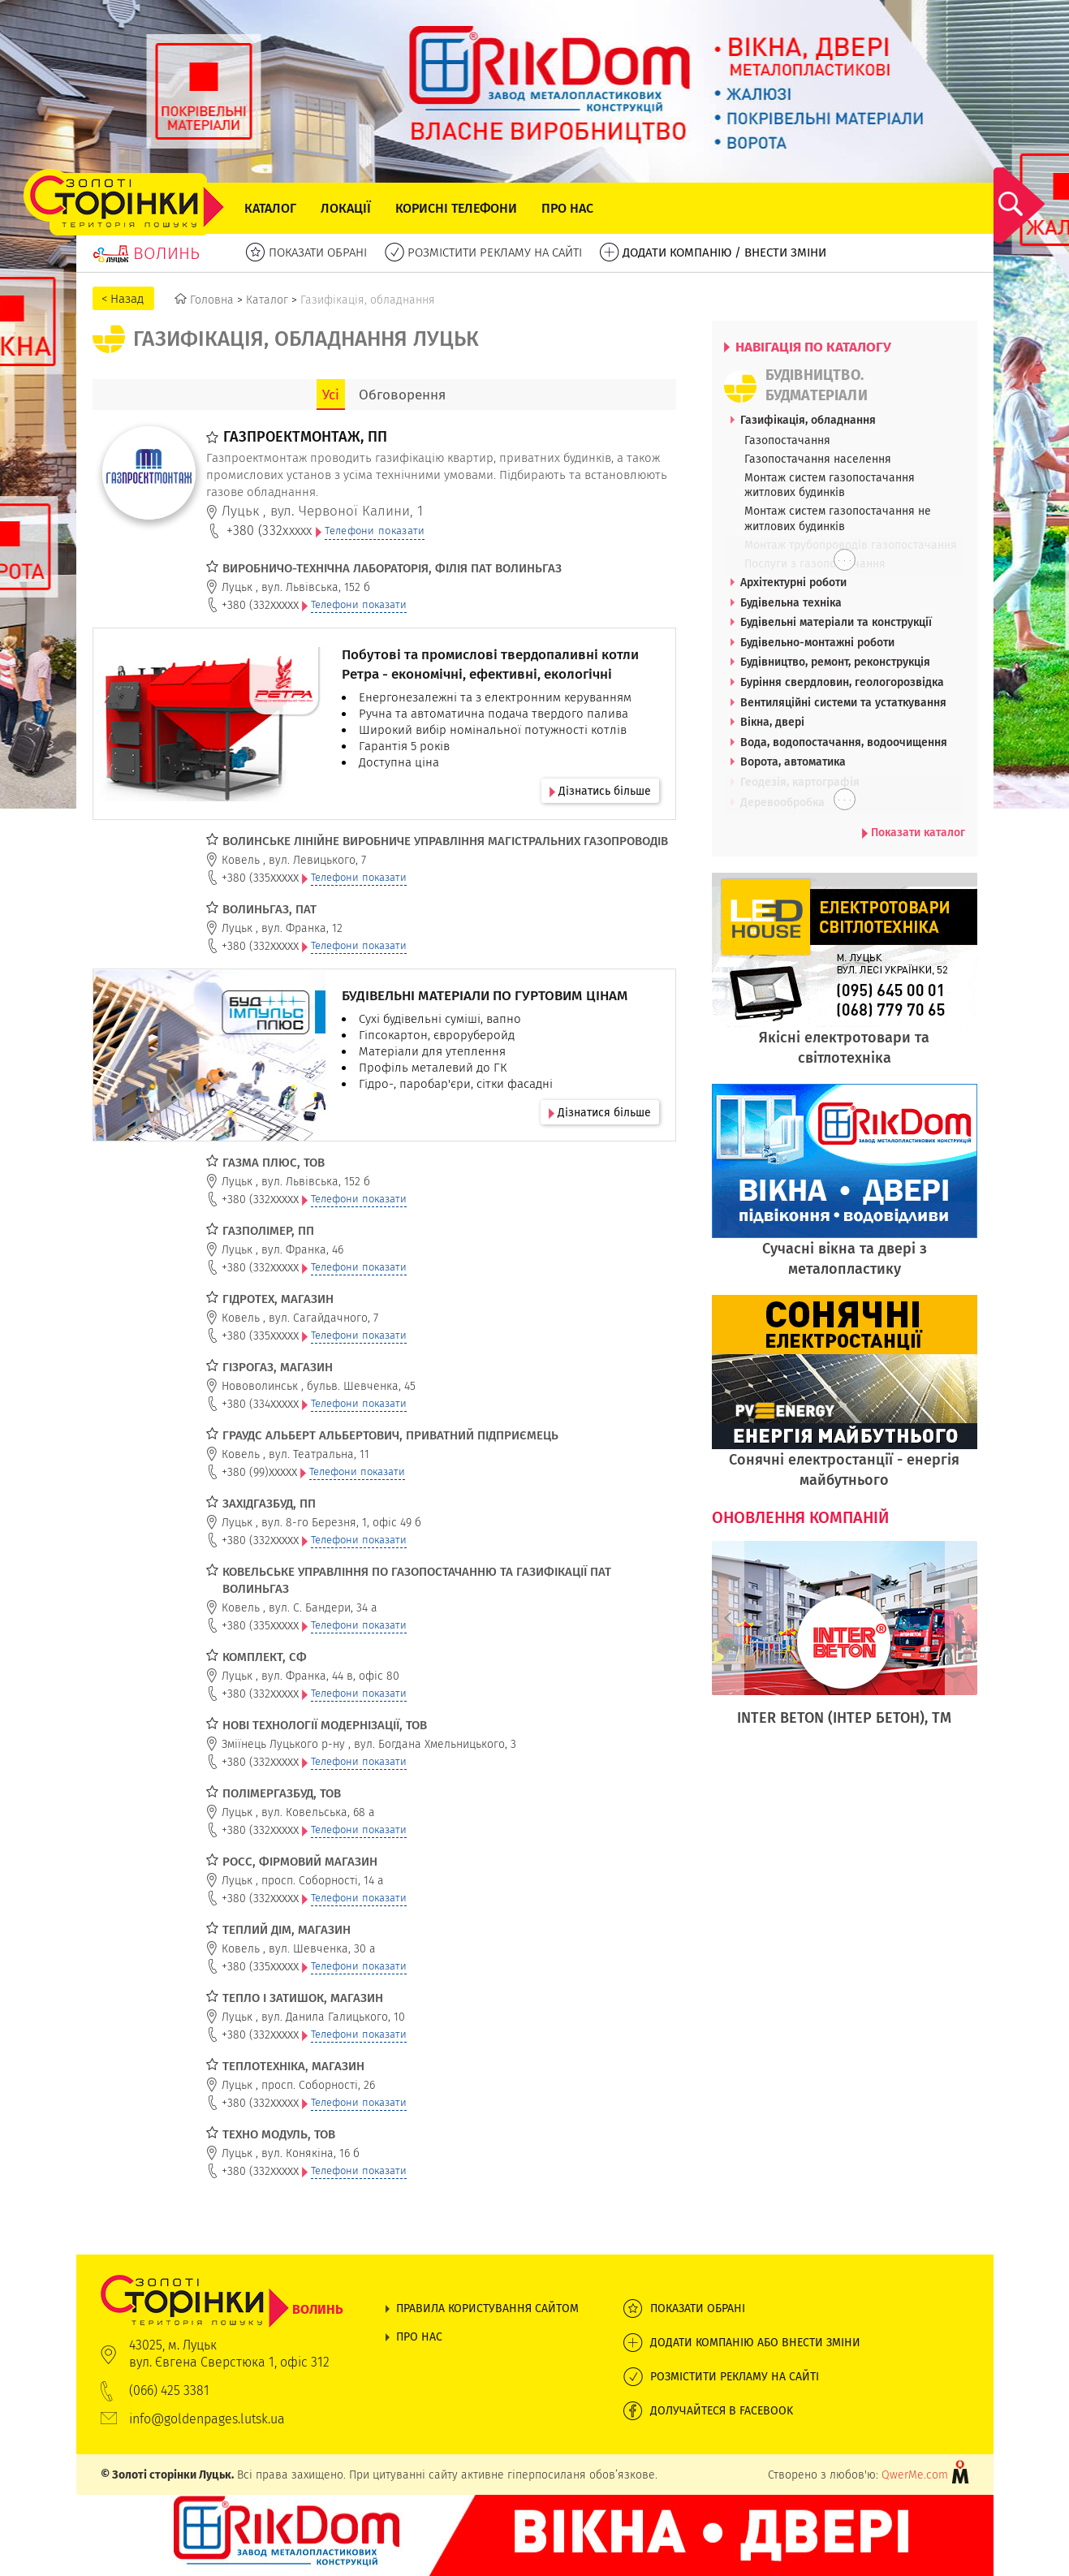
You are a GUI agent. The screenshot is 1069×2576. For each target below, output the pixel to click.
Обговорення (402, 394)
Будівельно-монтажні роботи (817, 642)
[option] (844, 1642)
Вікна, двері (772, 722)
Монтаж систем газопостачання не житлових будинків (837, 518)
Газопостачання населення (817, 459)
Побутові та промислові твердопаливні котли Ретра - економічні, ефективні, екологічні (490, 664)
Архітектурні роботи (793, 582)
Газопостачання (787, 440)
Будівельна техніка (791, 602)
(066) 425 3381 (169, 2390)
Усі (330, 394)
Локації (346, 208)
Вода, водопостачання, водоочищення (843, 742)
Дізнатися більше (600, 1112)
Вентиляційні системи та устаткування (843, 702)
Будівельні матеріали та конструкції (836, 622)
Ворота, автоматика (793, 761)
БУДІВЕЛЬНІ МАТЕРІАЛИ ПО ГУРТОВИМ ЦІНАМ (485, 995)
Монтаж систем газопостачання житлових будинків (829, 484)
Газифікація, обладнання (808, 420)
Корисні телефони (456, 208)
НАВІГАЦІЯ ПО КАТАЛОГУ (807, 346)
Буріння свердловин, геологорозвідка (842, 682)
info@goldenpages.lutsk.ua (207, 2419)
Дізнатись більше (600, 791)
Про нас (567, 208)
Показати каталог (913, 832)
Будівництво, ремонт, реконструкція (835, 662)
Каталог (270, 208)
